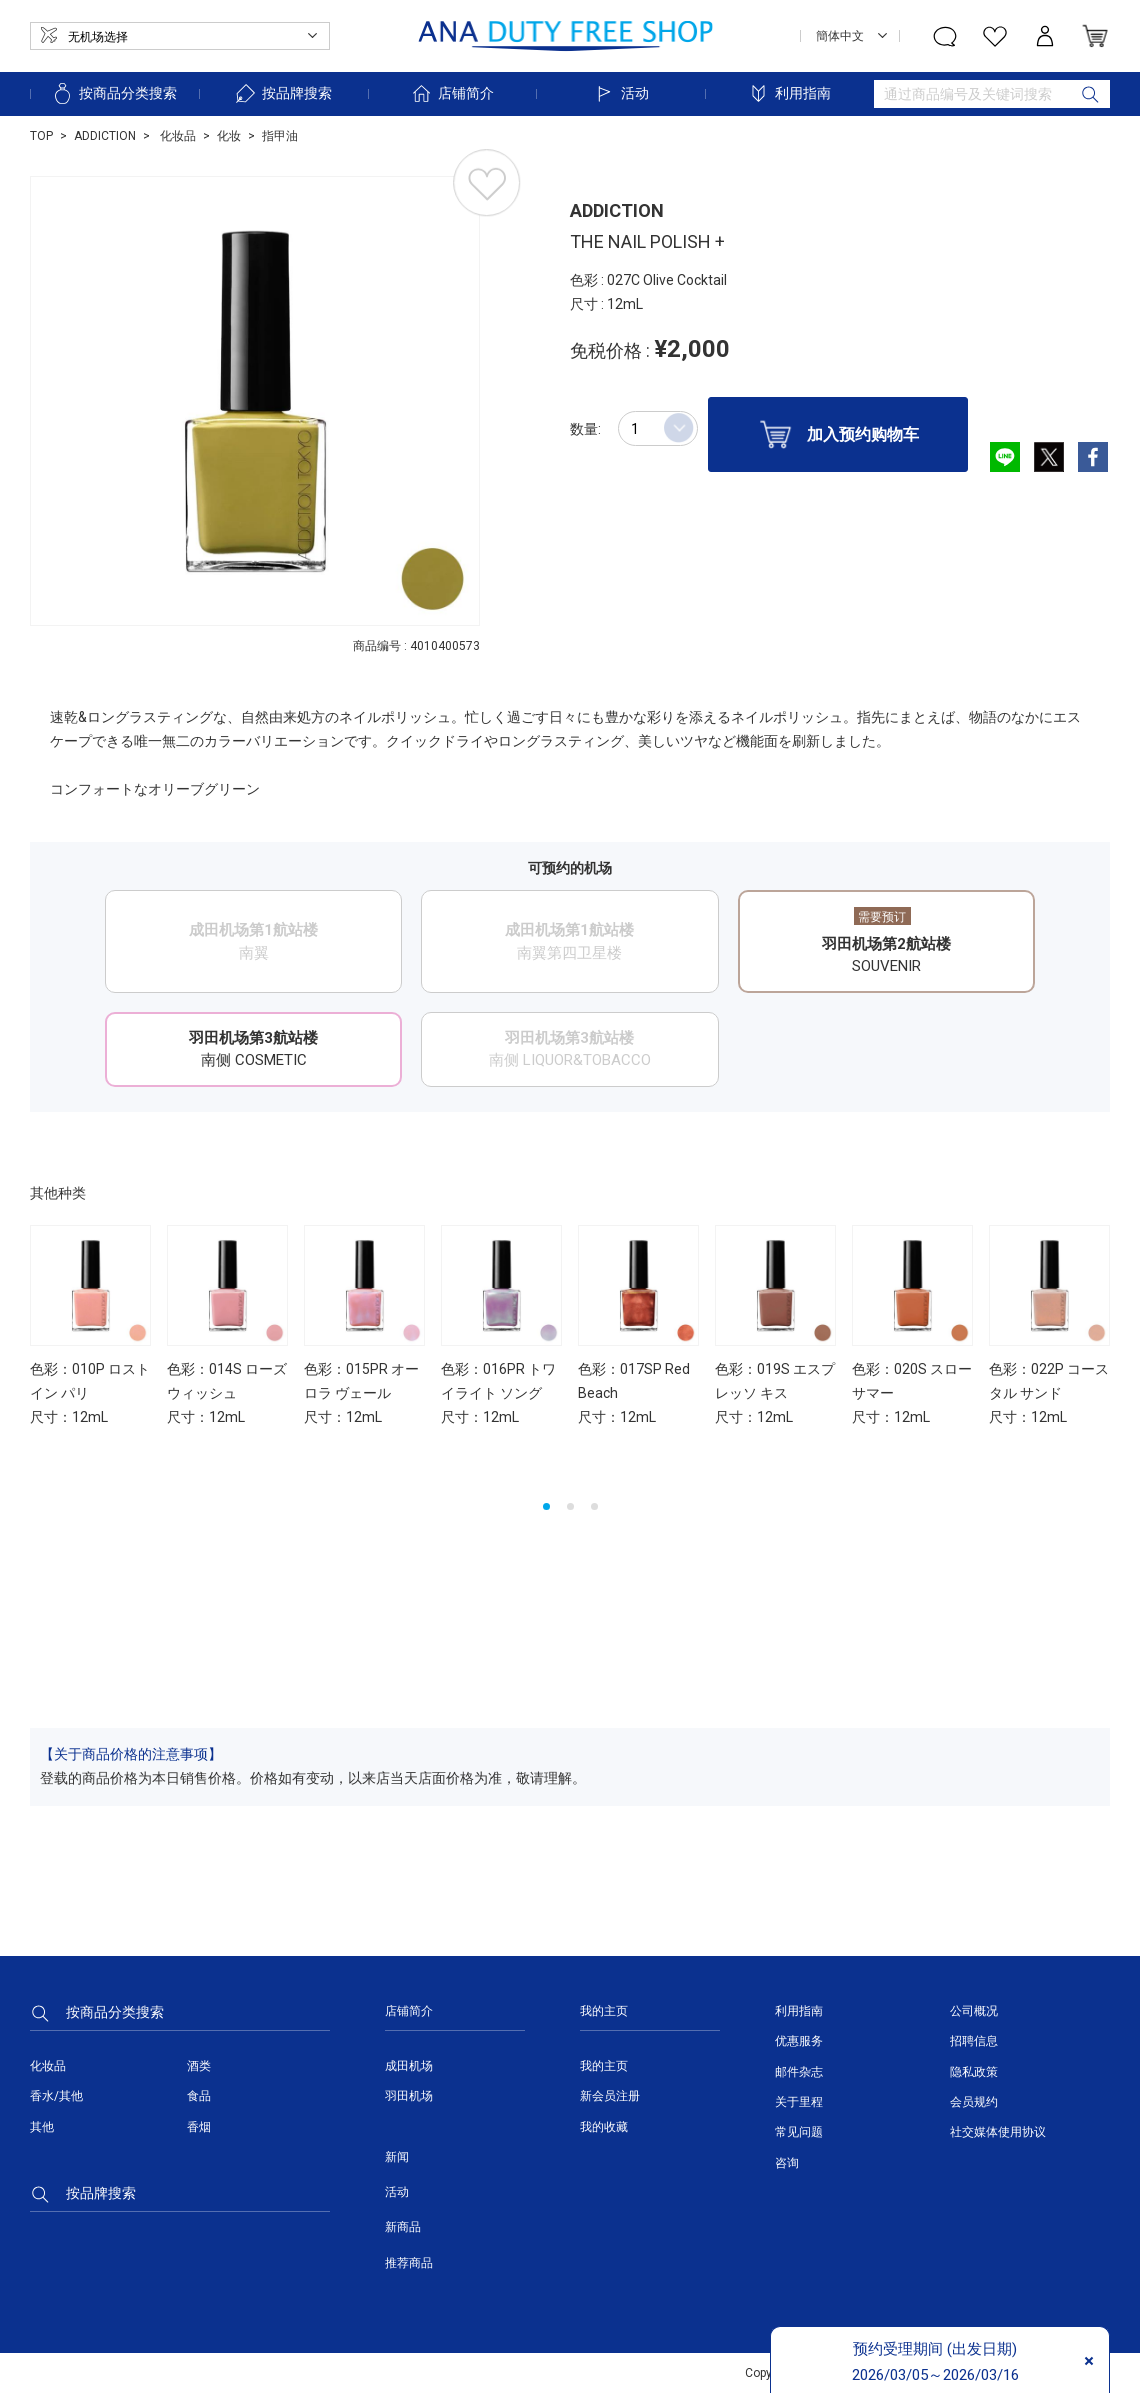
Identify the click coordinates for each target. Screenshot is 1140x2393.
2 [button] (570, 1506)
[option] (255, 401)
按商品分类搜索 (114, 93)
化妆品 (176, 136)
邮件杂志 (799, 2072)
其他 (42, 2127)
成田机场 (409, 2066)
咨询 (787, 2163)
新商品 (403, 2227)
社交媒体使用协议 (998, 2132)
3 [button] (594, 1506)
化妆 (229, 136)
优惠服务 (799, 2041)
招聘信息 (974, 2041)
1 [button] (546, 1506)
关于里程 (799, 2102)
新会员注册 (610, 2096)
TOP (41, 136)
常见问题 (799, 2132)
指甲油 (280, 136)
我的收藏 (604, 2127)
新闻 (397, 2157)
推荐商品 (409, 2263)
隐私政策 (974, 2072)
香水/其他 (56, 2096)
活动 (621, 93)
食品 (199, 2096)
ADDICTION (105, 136)
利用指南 (789, 93)
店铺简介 (452, 93)
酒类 (199, 2066)
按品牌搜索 (283, 93)
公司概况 (974, 2011)
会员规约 (974, 2102)
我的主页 (604, 2066)
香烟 (199, 2127)
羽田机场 (409, 2096)
